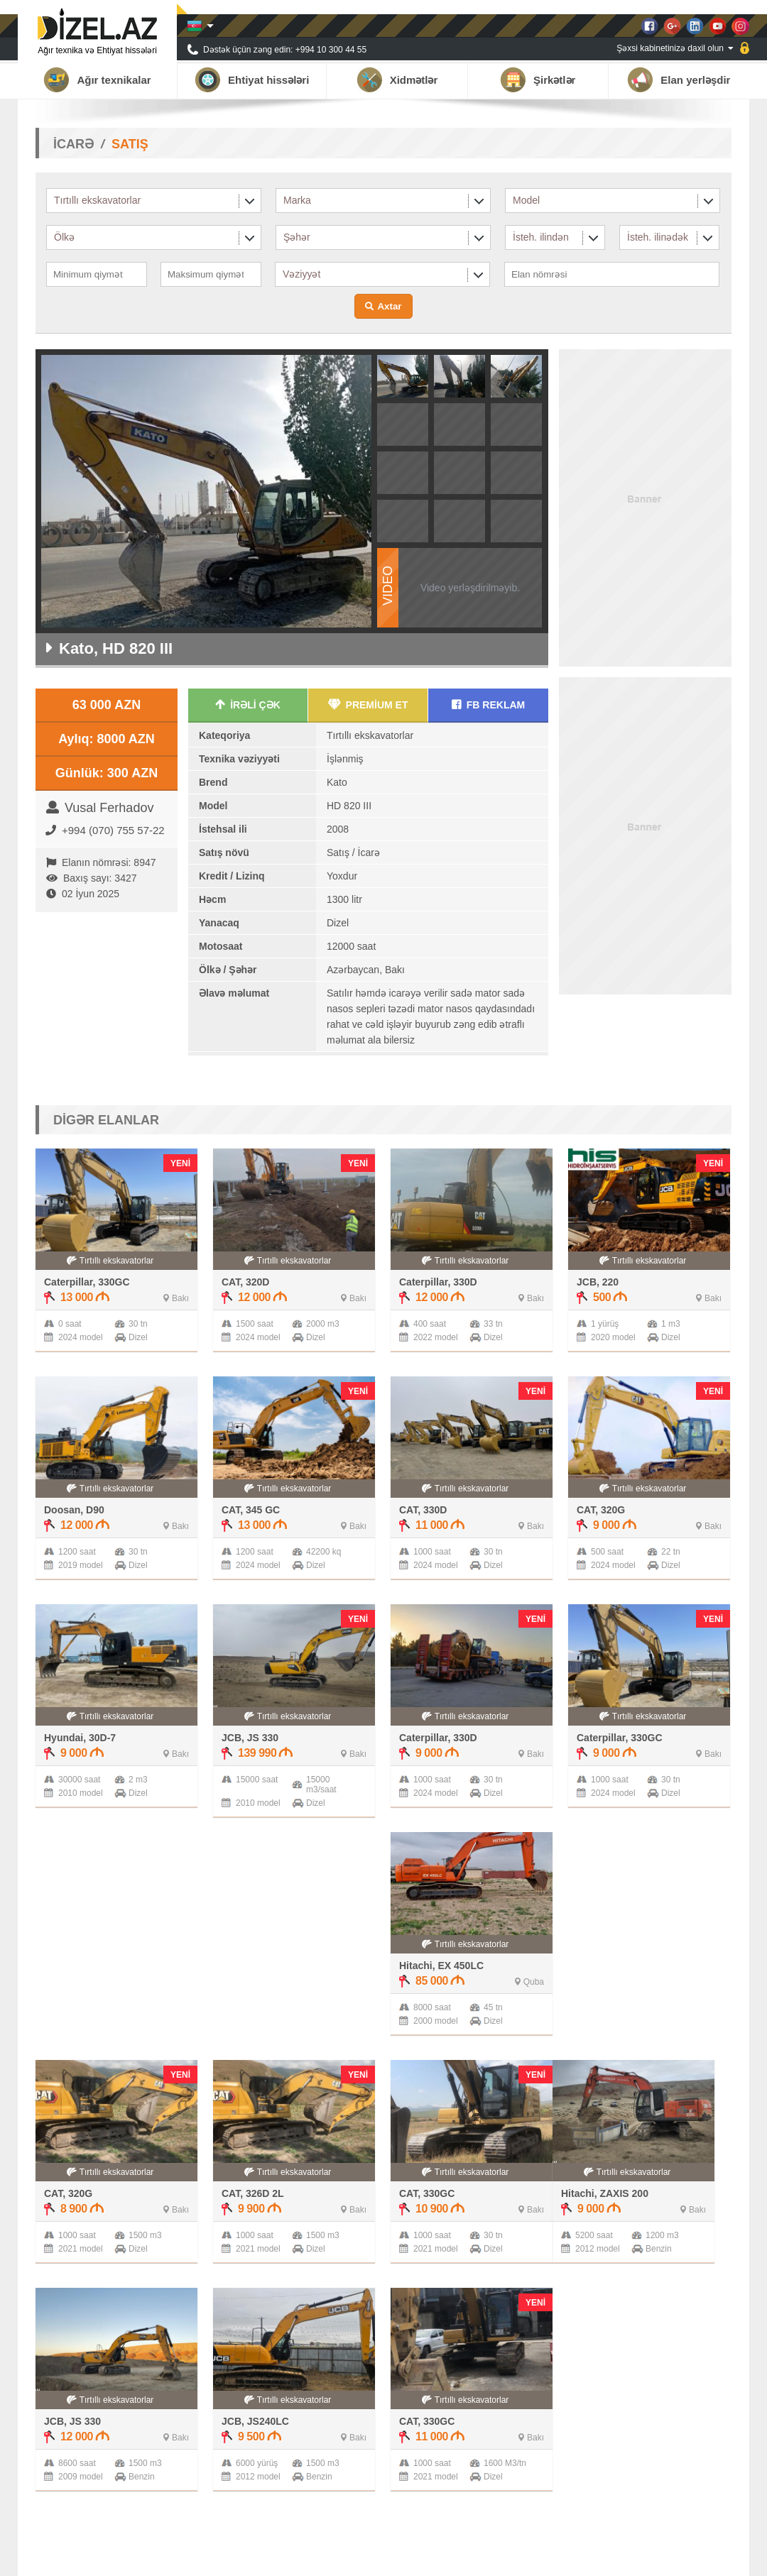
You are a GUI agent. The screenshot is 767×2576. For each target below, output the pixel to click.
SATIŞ (129, 144)
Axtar (389, 306)
